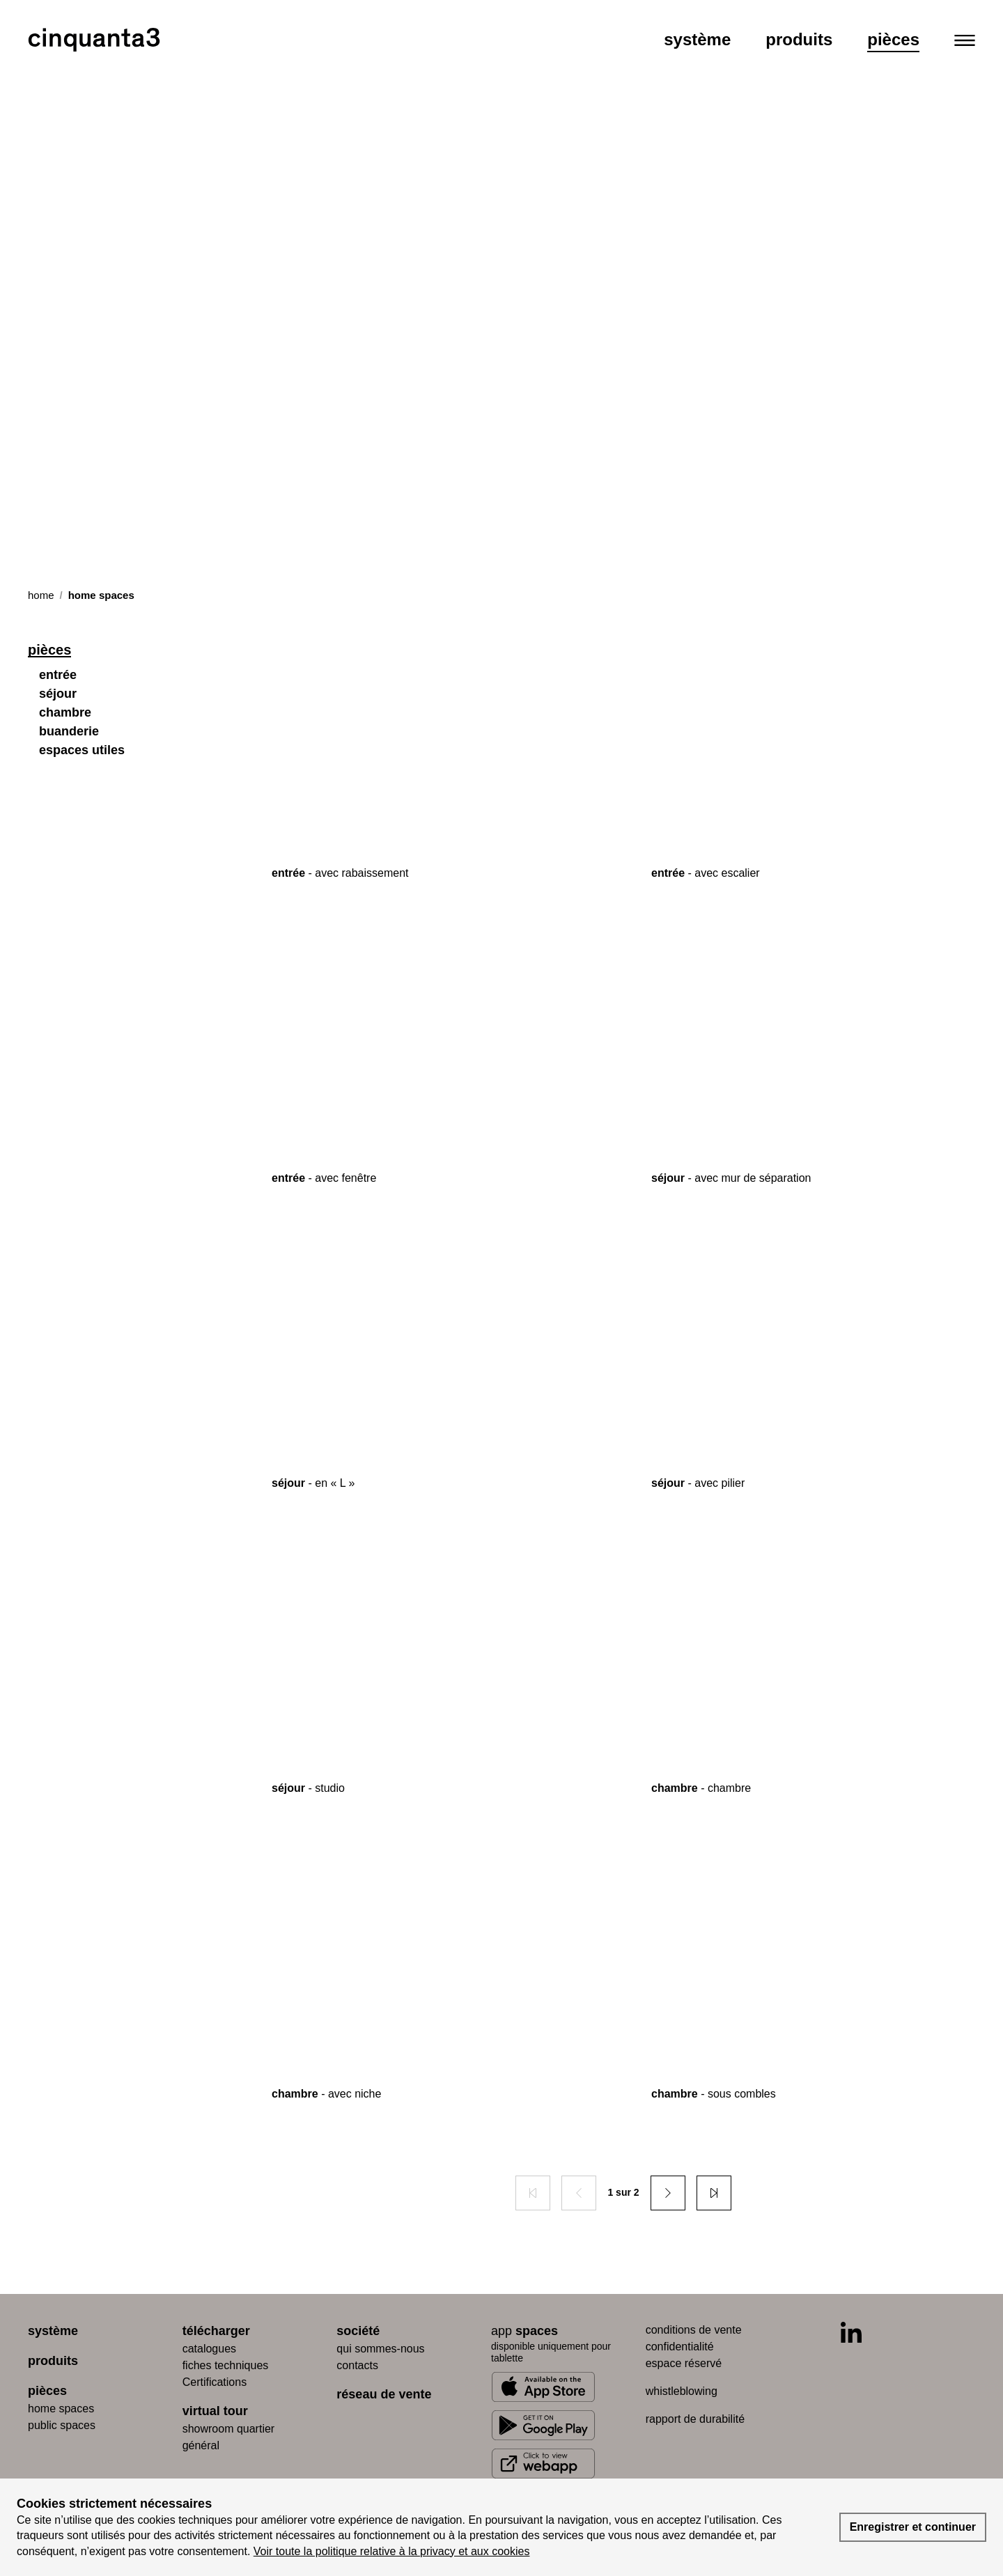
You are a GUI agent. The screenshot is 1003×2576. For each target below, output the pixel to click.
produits (53, 2361)
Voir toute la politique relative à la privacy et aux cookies (392, 2551)
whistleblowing (681, 2391)
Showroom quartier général (228, 2437)
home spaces (61, 2408)
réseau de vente (383, 2394)
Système (697, 39)
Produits (798, 39)
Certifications (214, 2382)
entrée (58, 675)
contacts (357, 2365)
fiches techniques (225, 2365)
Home (41, 595)
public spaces (61, 2425)
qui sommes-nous (380, 2349)
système (53, 2331)
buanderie (69, 731)
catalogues (209, 2349)
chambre (65, 712)
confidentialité (680, 2346)
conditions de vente (694, 2330)
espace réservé (684, 2363)
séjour (58, 694)
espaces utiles (82, 750)
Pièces (893, 39)
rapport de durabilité (695, 2419)
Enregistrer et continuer (913, 2527)
